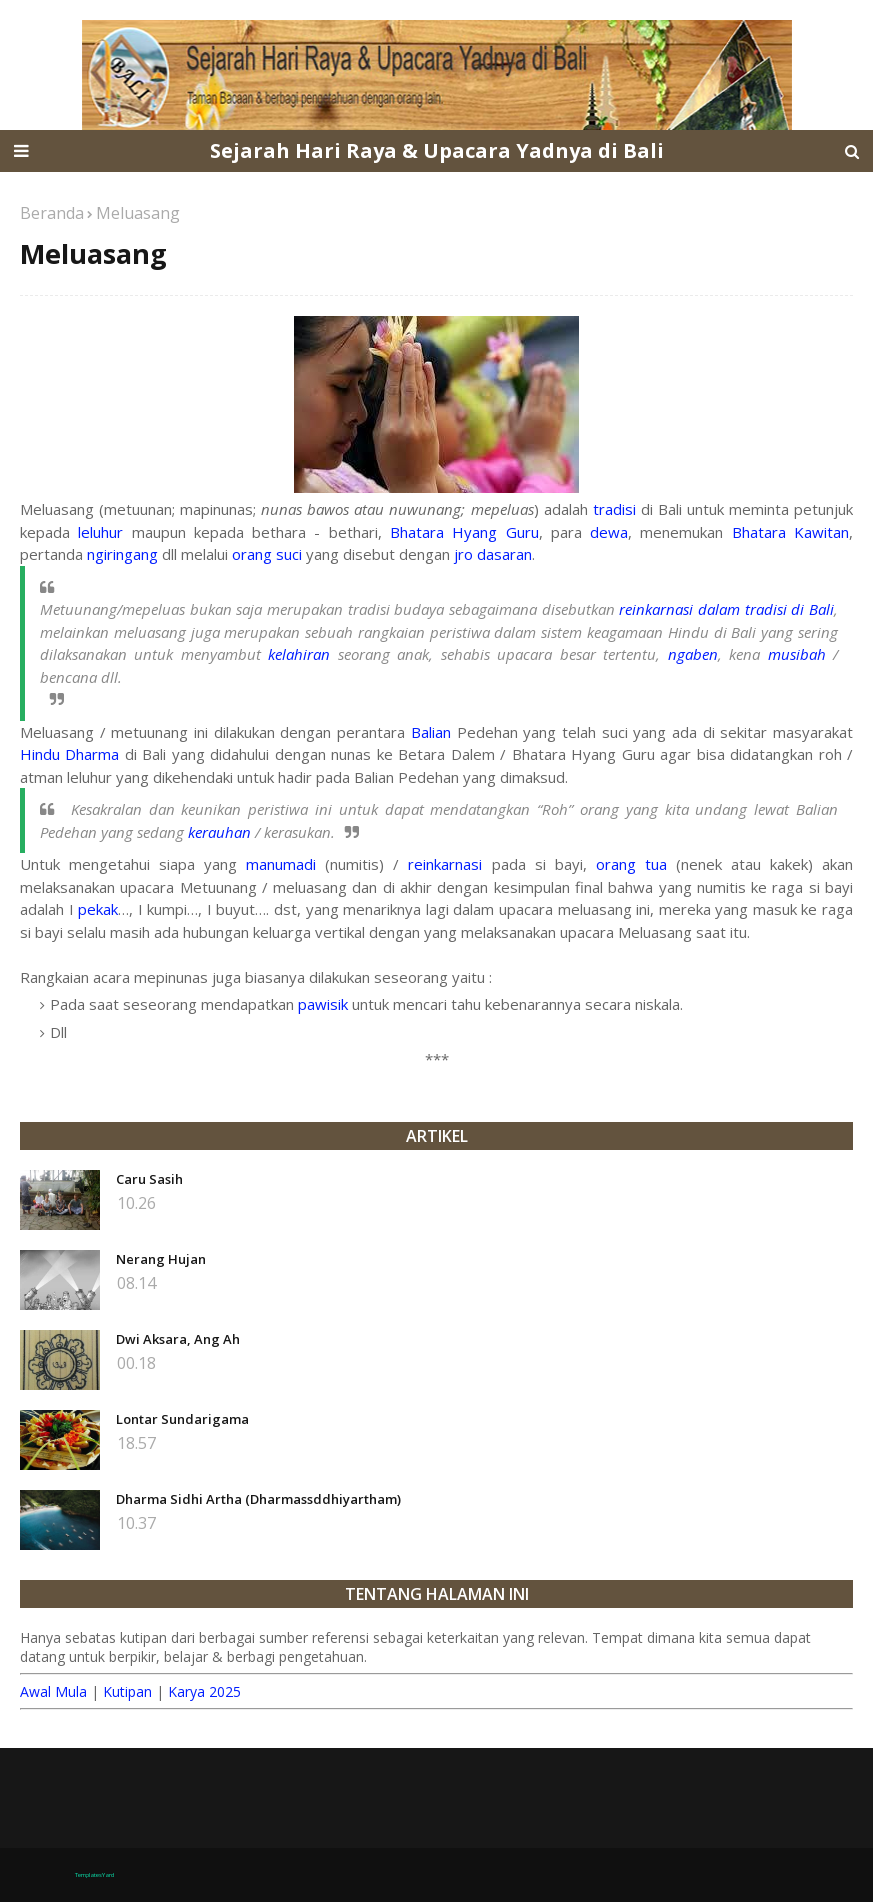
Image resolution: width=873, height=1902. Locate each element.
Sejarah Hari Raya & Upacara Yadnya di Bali (437, 150)
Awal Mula (53, 1691)
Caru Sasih (149, 1179)
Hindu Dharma (69, 754)
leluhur (100, 532)
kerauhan (219, 832)
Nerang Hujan (161, 1259)
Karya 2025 (204, 1691)
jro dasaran (493, 554)
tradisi (614, 509)
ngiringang (122, 554)
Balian (431, 732)
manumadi (281, 864)
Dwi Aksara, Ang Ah (178, 1339)
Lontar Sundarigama (182, 1419)
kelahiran (299, 654)
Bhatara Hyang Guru (464, 532)
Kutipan (127, 1691)
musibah (797, 654)
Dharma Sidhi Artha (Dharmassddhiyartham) (258, 1499)
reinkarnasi (445, 864)
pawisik (323, 1004)
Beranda (52, 213)
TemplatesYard (94, 1875)
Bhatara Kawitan (790, 532)
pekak (98, 909)
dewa (609, 532)
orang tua (631, 864)
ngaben (693, 654)
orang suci (267, 554)
